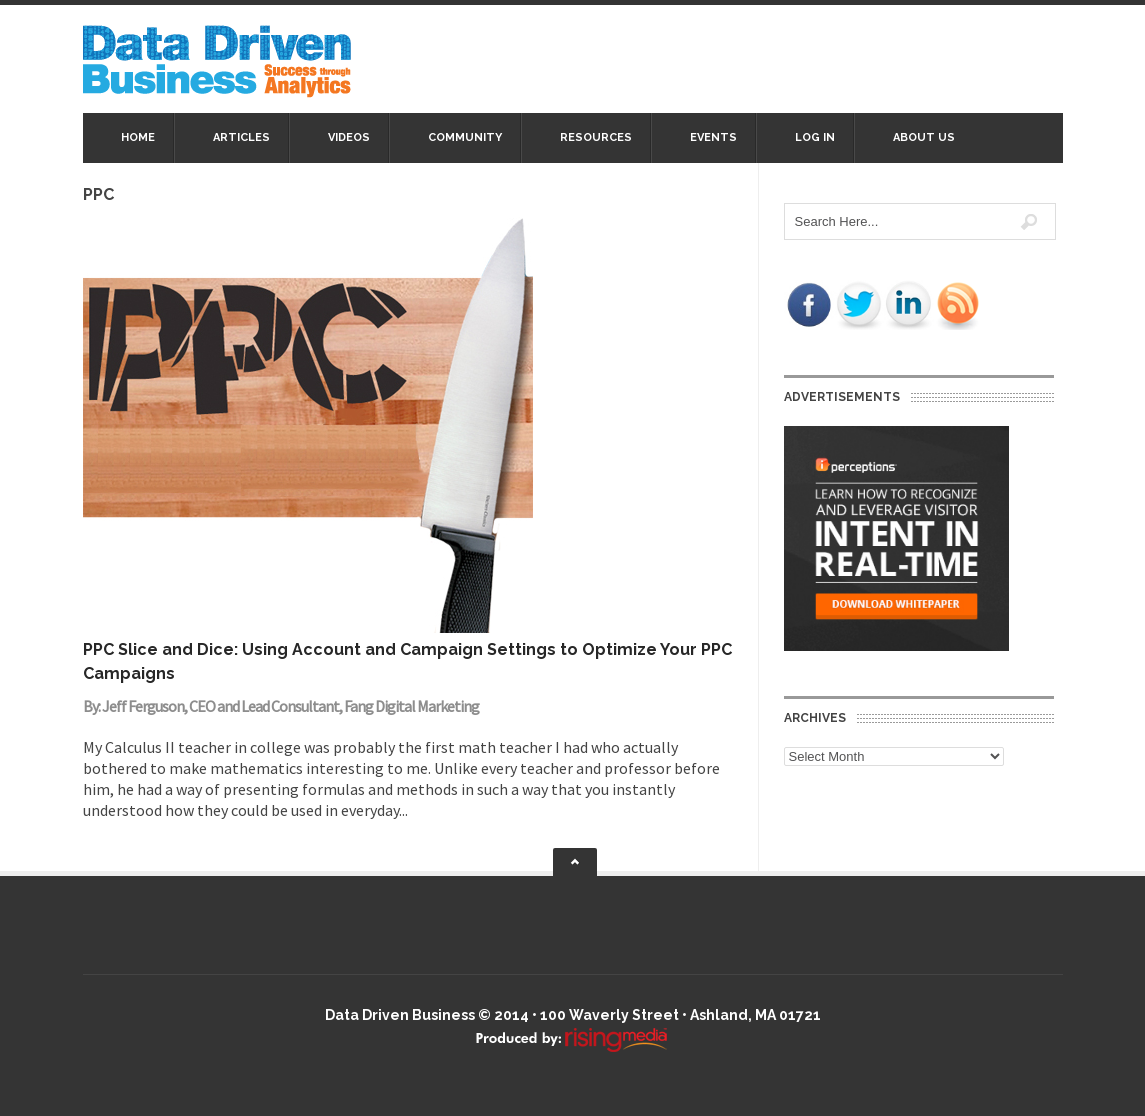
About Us (924, 137)
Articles (241, 137)
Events (713, 137)
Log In (815, 137)
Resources (596, 137)
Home (138, 137)
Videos (349, 137)
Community (465, 137)
